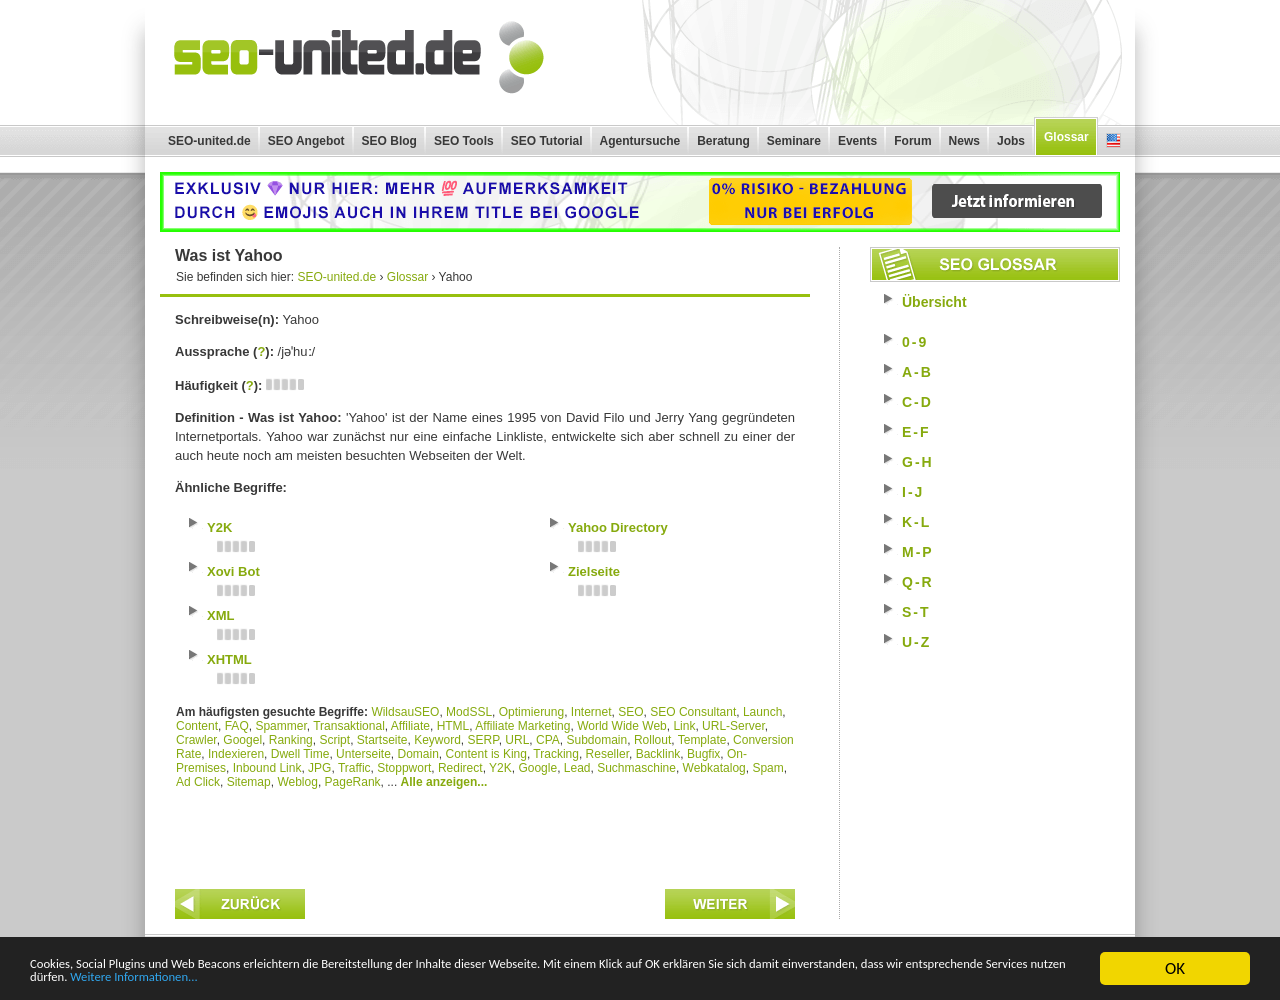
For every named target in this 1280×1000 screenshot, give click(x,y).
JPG (319, 768)
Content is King (486, 754)
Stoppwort (404, 768)
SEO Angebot (306, 141)
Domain (417, 754)
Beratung (723, 141)
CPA (548, 740)
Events (857, 141)
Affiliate (410, 726)
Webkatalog (714, 768)
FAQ (237, 726)
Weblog (297, 782)
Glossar (1066, 137)
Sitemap (249, 782)
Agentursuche (640, 141)
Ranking (291, 740)
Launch (762, 712)
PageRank (353, 782)
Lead (577, 768)
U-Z (916, 642)
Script (334, 740)
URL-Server (733, 726)
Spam (767, 768)
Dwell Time (300, 754)
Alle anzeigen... (444, 782)
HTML (453, 726)
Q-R (918, 582)
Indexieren (236, 754)
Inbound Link (267, 768)
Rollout (652, 740)
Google (537, 768)
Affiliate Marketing (522, 726)
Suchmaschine (636, 768)
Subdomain (597, 740)
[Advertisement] (485, 834)
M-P (918, 552)
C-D (917, 402)
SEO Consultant (693, 712)
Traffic (354, 768)
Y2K (500, 768)
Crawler (196, 740)
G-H (918, 462)
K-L (916, 522)
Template (702, 740)
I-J (913, 492)
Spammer (280, 726)
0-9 (915, 342)
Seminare (794, 141)
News (964, 141)
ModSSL (469, 712)
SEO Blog (389, 141)
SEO (630, 712)
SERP (483, 740)
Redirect (460, 768)
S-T (916, 612)
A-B (917, 372)
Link (684, 726)
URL (517, 740)
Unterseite (363, 754)
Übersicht (934, 302)
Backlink (658, 754)
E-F (916, 432)
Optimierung (531, 712)
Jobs (1011, 141)
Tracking (556, 754)
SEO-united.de (209, 141)
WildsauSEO (405, 712)
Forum (912, 141)
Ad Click (198, 782)
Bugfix (703, 754)
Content (197, 726)
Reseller (607, 754)
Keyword (437, 740)
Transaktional (349, 726)
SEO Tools (464, 141)
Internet (591, 712)
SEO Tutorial (547, 141)
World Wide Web (622, 726)
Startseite (382, 740)
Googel (242, 740)
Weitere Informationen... (554, 977)
